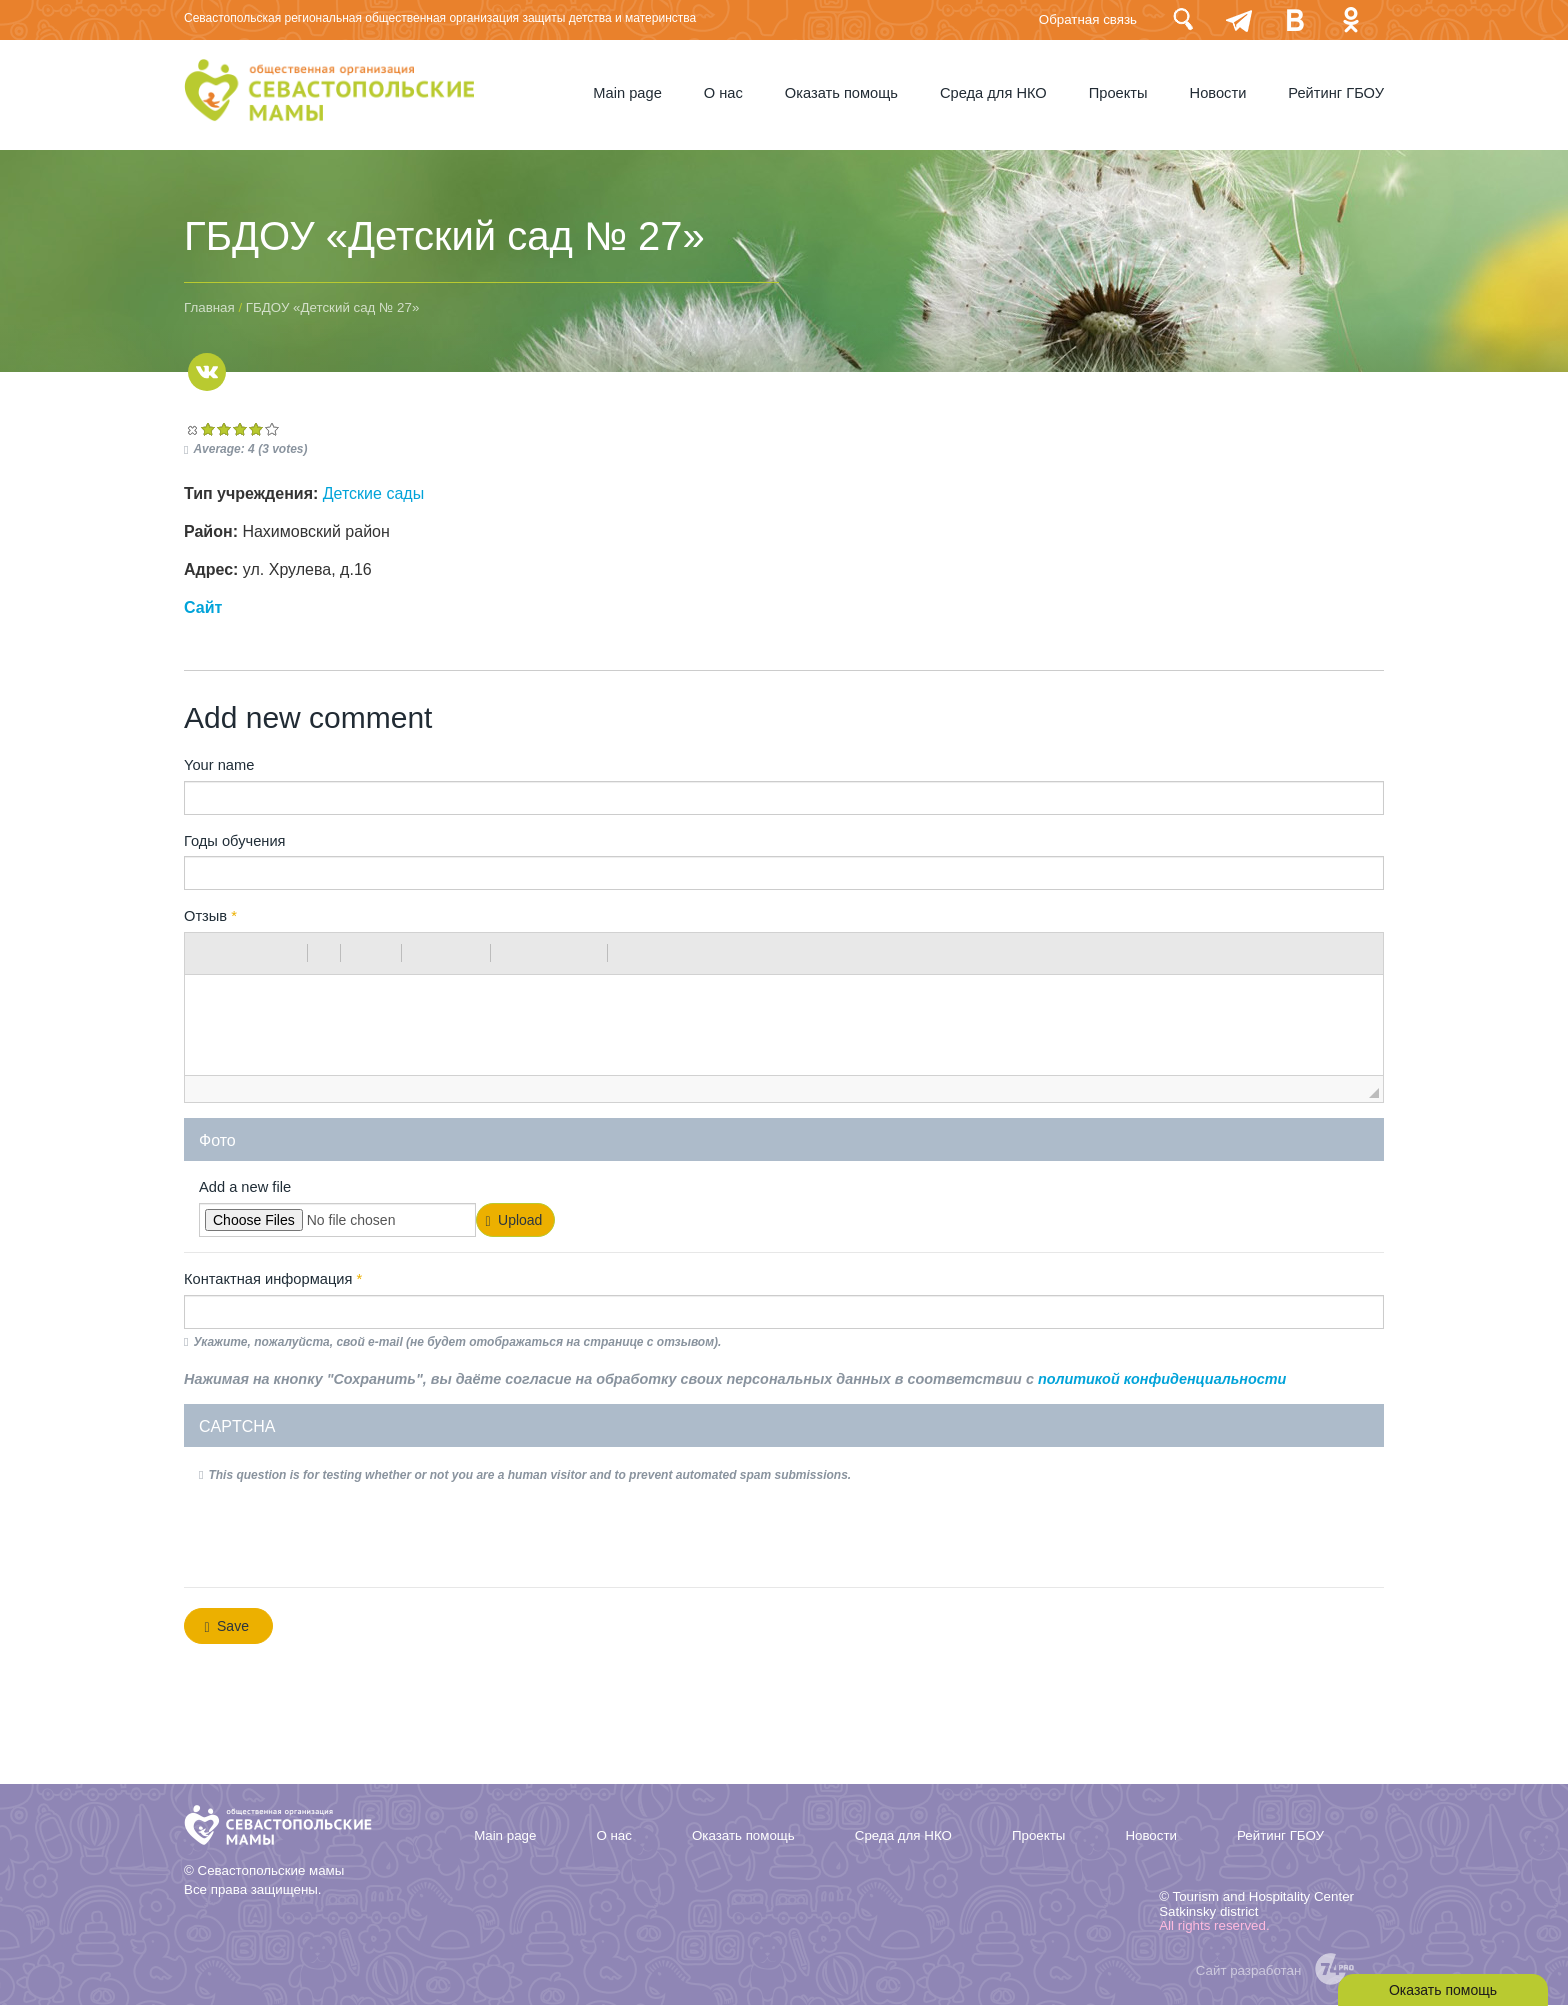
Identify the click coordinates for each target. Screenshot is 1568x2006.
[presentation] (351, 1533)
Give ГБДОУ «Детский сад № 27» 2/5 (224, 429)
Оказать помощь (841, 93)
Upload (514, 1220)
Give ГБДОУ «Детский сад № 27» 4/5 (256, 429)
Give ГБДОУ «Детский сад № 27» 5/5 (272, 429)
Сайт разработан (1249, 1970)
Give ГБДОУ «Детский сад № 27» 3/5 (240, 429)
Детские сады (373, 493)
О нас (723, 93)
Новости (1218, 93)
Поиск (1183, 19)
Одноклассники (1351, 19)
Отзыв (210, 916)
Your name (219, 765)
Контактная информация (273, 1279)
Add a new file (245, 1187)
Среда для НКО (993, 93)
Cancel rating (192, 429)
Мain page (627, 93)
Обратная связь (1088, 19)
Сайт (203, 607)
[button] (207, 953)
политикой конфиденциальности (1162, 1379)
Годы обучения (235, 841)
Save (227, 1626)
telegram (1239, 19)
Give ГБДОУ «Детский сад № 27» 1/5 (208, 429)
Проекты (1118, 93)
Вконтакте (1295, 19)
